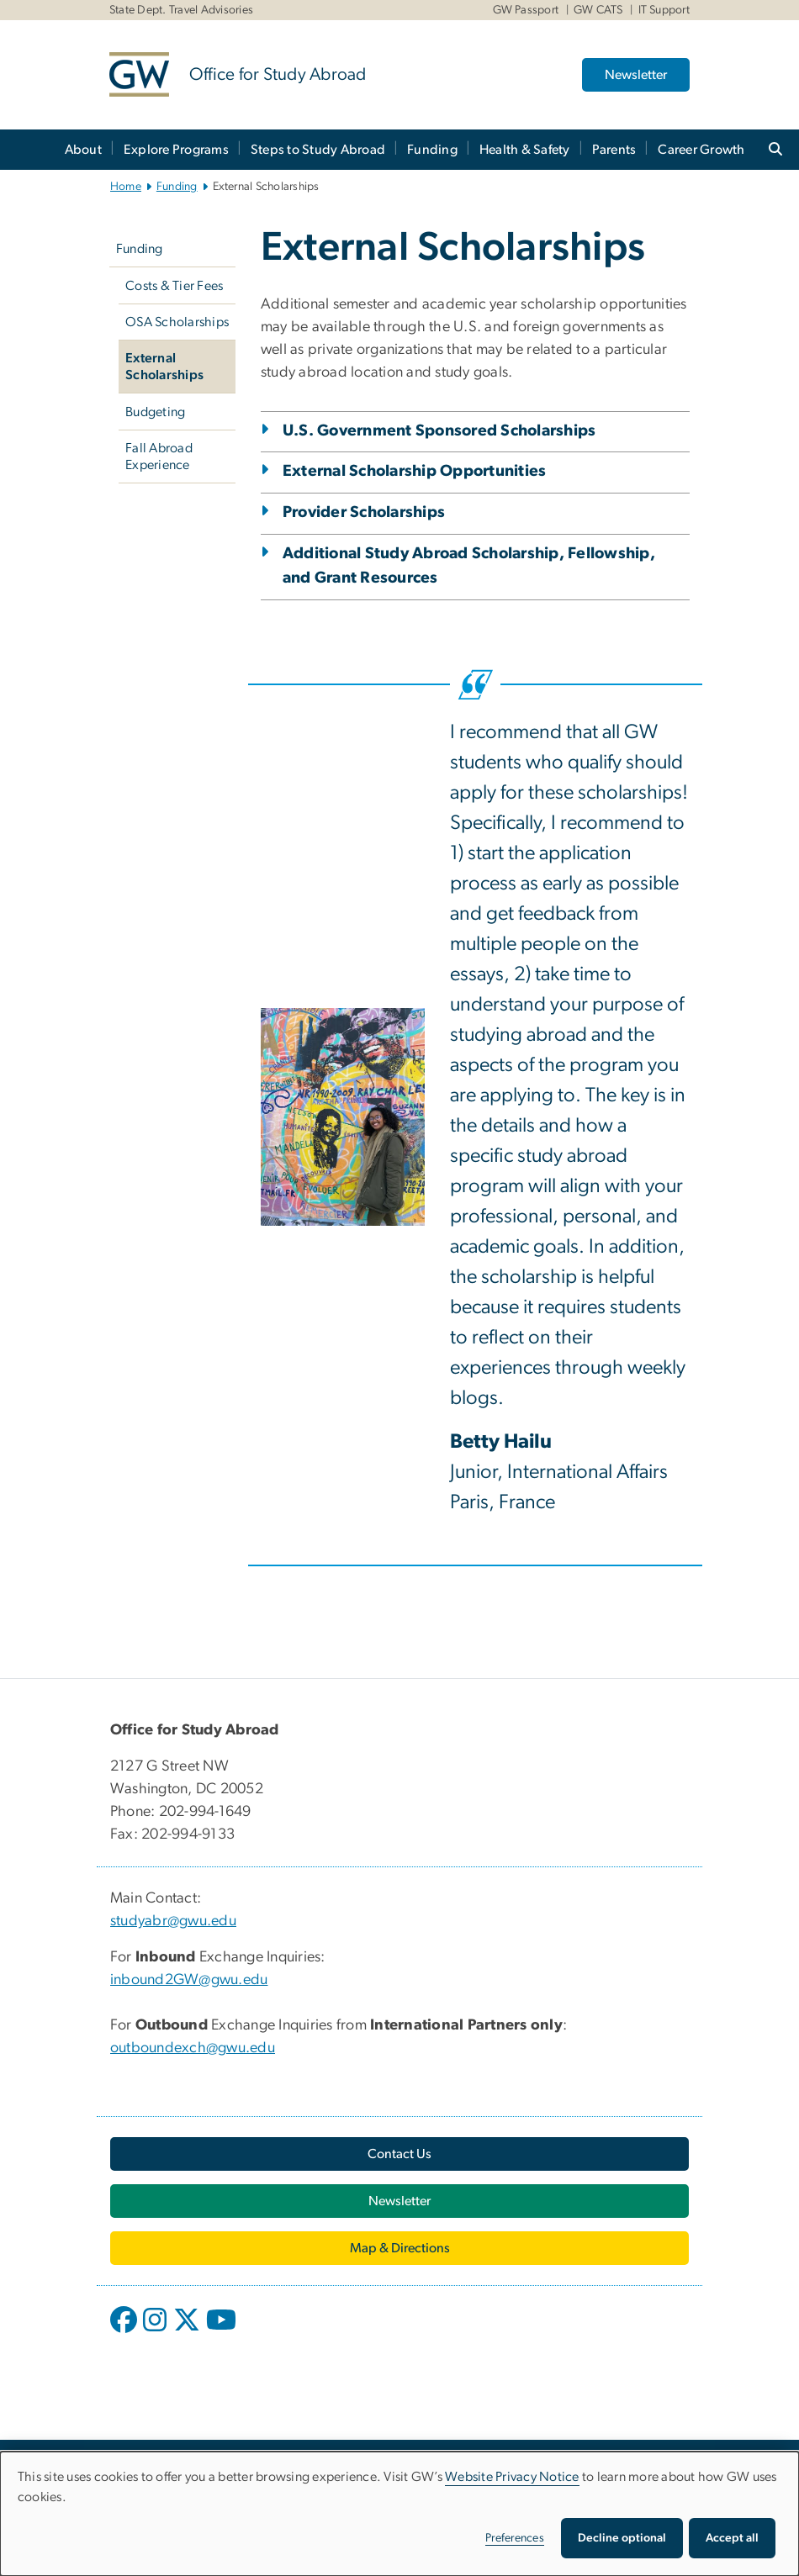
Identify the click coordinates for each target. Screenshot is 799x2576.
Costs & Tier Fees (174, 286)
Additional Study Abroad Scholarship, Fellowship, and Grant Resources (469, 566)
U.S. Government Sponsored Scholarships (439, 431)
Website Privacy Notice (512, 2477)
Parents (614, 149)
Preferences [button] (514, 2538)
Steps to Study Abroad (318, 149)
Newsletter (636, 75)
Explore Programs (176, 149)
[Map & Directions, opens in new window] (399, 2248)
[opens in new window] (125, 2332)
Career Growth (701, 149)
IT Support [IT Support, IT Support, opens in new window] (664, 10)
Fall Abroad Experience (159, 456)
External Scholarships (164, 366)
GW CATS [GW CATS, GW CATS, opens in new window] (598, 10)
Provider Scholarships (364, 512)
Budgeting (155, 412)
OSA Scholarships (177, 322)
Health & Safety (524, 149)
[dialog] (399, 2514)
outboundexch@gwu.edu (192, 2048)
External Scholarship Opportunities (415, 471)
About (83, 149)
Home (125, 187)
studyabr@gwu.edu (173, 1921)
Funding (432, 149)
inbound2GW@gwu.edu (189, 1979)
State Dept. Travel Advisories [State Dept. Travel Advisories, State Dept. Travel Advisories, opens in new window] (181, 10)
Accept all (732, 2538)
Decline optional (622, 2538)
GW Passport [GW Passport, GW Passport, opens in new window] (526, 10)
